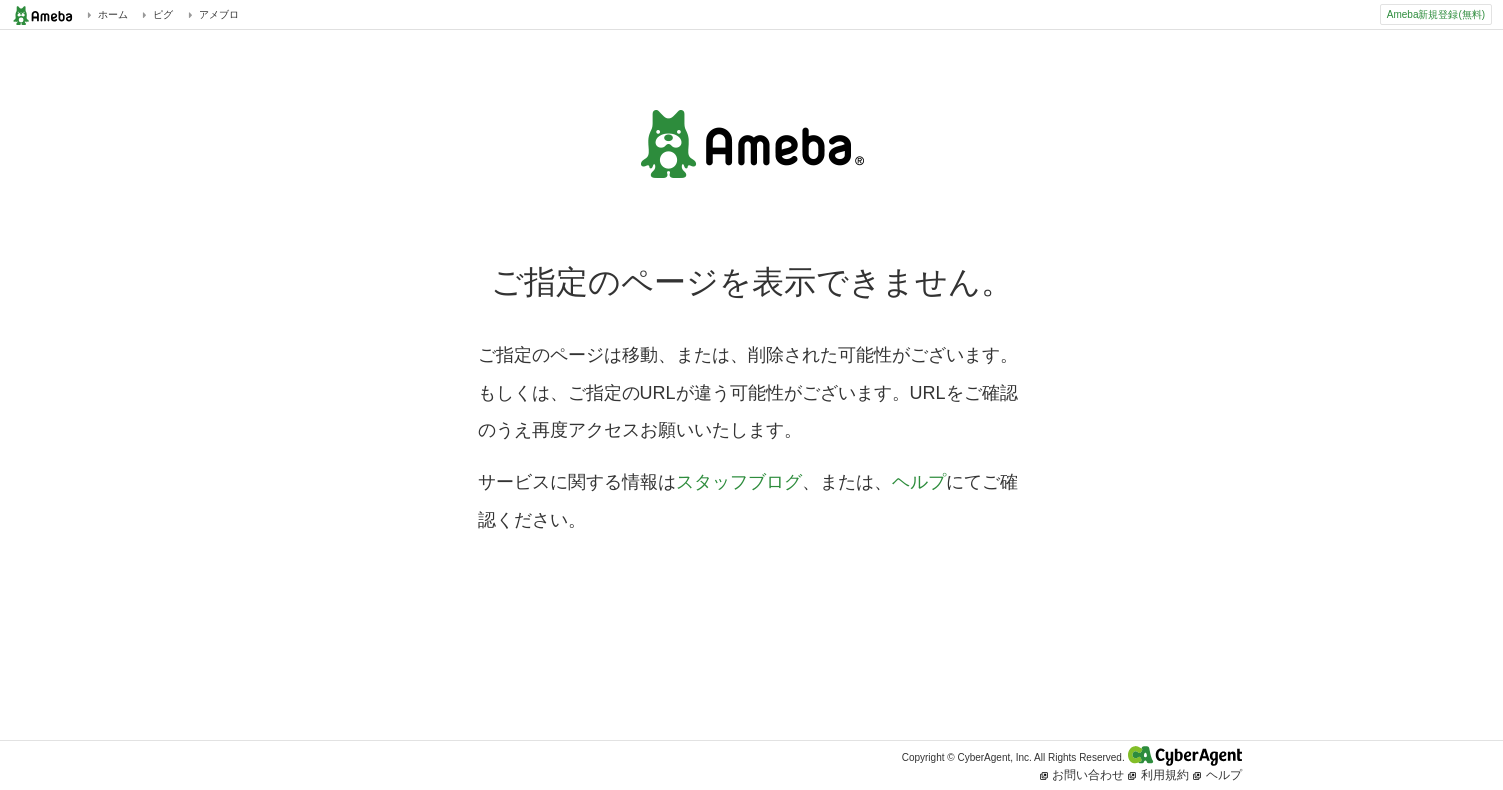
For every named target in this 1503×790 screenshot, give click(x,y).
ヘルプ (919, 482)
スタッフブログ (739, 482)
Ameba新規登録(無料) (1436, 14)
